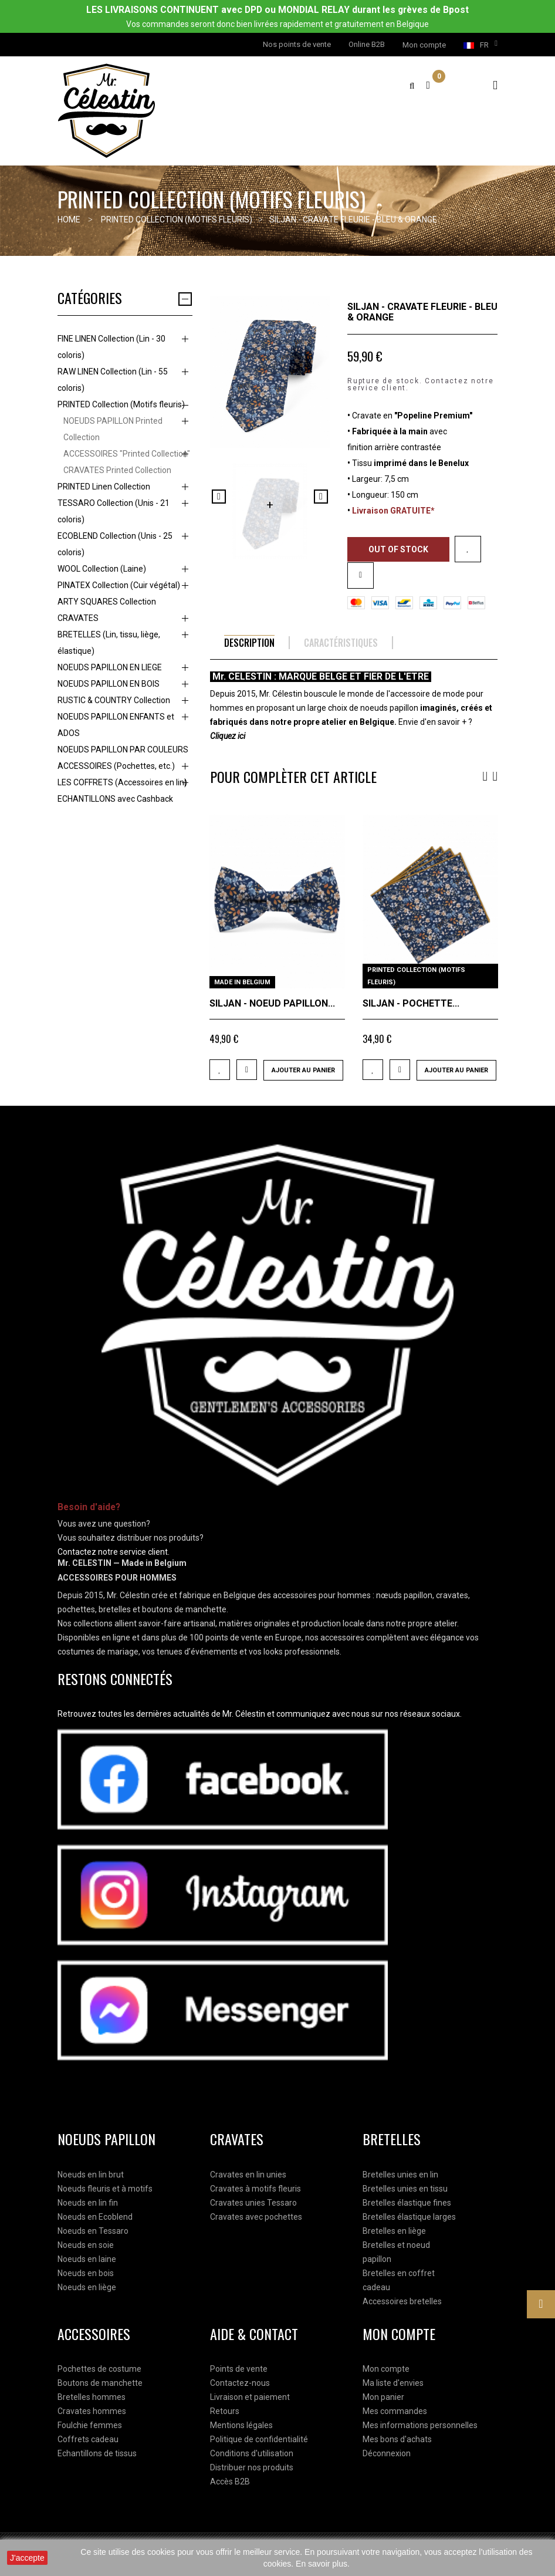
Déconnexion (387, 2453)
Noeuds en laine (86, 2259)
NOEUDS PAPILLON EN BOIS (108, 683)
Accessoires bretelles (402, 2301)
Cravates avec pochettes (256, 2216)
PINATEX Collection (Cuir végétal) (118, 585)
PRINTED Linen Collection (103, 486)
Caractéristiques (341, 643)
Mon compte (386, 2369)
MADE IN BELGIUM (242, 982)
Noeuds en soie (85, 2245)
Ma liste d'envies (393, 2383)
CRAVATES (78, 618)
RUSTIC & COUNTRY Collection (113, 700)
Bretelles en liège (394, 2231)
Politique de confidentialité (259, 2439)
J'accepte (27, 2558)
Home (68, 219)
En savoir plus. (323, 2563)
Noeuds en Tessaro (92, 2231)
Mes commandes (395, 2411)
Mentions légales (241, 2425)
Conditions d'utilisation (251, 2453)
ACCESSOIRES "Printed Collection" (126, 453)
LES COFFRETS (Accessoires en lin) (122, 782)
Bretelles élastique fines (407, 2202)
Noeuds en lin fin (87, 2202)
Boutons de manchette (100, 2383)
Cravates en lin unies (248, 2174)
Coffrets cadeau (88, 2439)
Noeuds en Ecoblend (95, 2216)
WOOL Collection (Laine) (101, 568)
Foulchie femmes (89, 2425)
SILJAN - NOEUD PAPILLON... (272, 1003)
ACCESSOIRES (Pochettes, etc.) (116, 766)
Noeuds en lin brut (90, 2174)
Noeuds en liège (86, 2287)
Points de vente (239, 2369)
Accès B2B (230, 2481)
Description (249, 643)
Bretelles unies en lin (400, 2174)
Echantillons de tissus (97, 2453)
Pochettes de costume (99, 2369)
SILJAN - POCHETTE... (411, 1003)
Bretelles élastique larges (409, 2216)
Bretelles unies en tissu (405, 2188)
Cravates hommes (91, 2411)
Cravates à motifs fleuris (255, 2188)
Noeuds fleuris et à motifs (105, 2188)
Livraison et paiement (250, 2397)
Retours (224, 2411)
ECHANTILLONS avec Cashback (115, 798)
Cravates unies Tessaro (253, 2202)
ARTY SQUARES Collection (106, 601)
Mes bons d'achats (397, 2439)
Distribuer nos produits (251, 2467)
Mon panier (383, 2397)
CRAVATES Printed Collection (117, 470)
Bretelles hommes (91, 2397)
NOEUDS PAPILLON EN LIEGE (109, 667)
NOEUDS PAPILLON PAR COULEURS (122, 749)
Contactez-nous (240, 2383)
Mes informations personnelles (420, 2425)
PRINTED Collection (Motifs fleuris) (121, 404)
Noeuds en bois (85, 2273)
